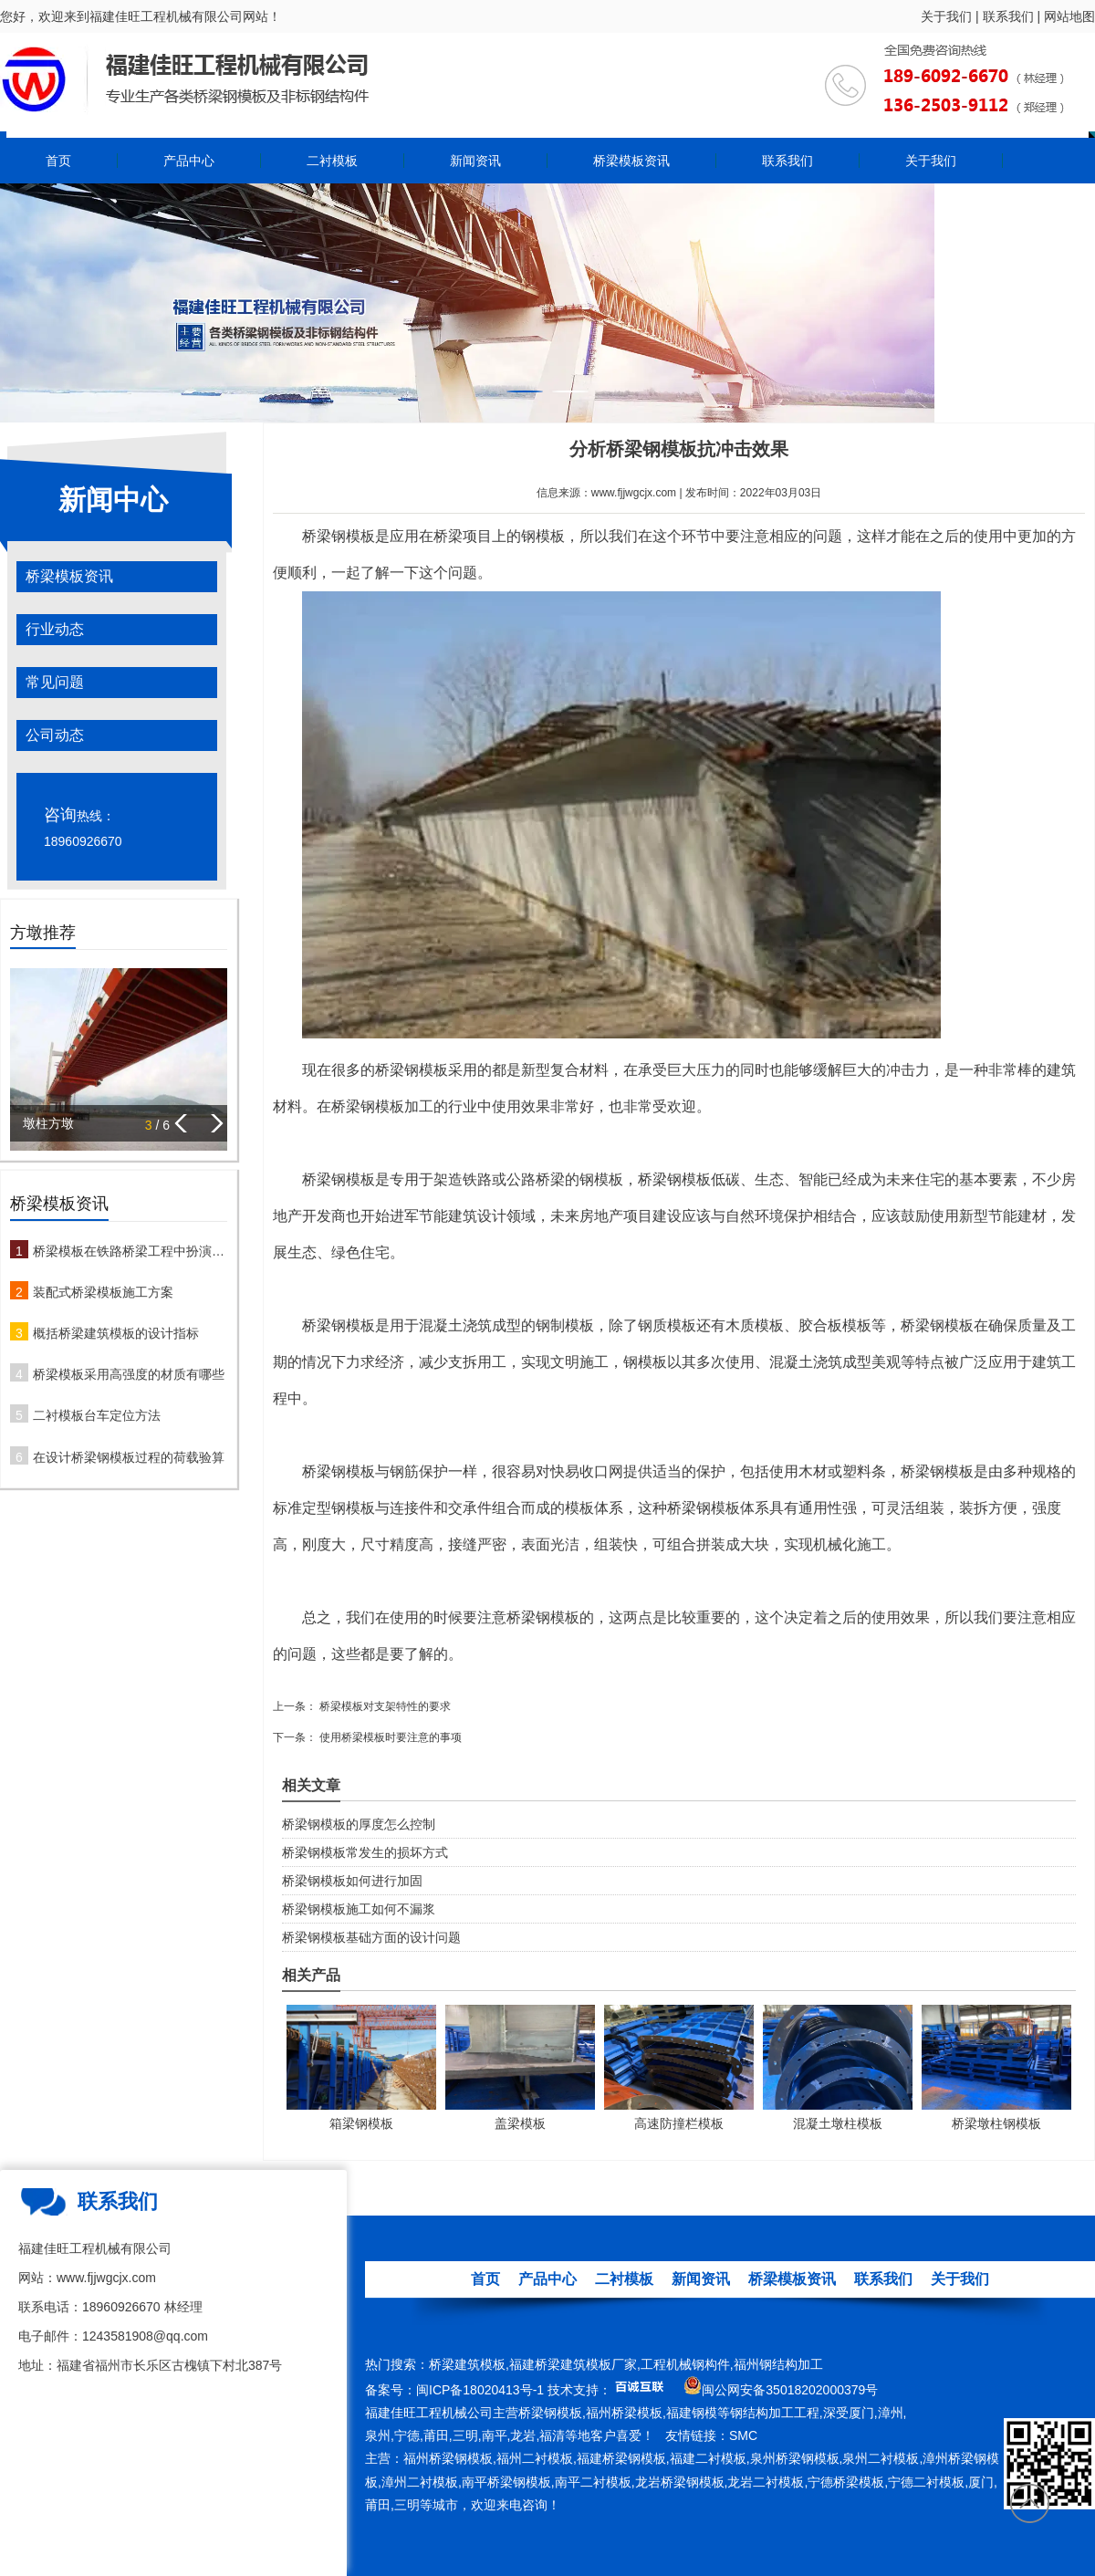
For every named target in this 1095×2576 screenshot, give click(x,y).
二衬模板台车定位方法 (97, 1415)
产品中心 (188, 160)
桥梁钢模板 (338, 536)
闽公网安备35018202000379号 (790, 2390)
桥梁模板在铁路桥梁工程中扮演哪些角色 (130, 1251)
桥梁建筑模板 (467, 2364)
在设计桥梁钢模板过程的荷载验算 (128, 1457)
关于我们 (946, 16)
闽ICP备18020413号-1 (480, 2390)
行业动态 (55, 629)
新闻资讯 (475, 160)
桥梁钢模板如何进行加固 (352, 1880)
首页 (58, 160)
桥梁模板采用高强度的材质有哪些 (128, 1374)
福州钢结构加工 (778, 2364)
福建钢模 (691, 2412)
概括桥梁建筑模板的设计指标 (116, 1333)
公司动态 (55, 735)
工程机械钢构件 (685, 2364)
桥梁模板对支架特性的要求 (384, 1706)
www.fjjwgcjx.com (633, 492)
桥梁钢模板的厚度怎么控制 (358, 1824)
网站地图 (1069, 16)
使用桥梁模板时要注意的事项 (389, 1737)
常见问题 (55, 682)
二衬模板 (332, 160)
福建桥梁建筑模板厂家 (573, 2364)
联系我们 (1008, 16)
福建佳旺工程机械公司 (429, 2412)
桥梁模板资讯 (631, 160)
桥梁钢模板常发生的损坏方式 (365, 1852)
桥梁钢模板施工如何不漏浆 (358, 1909)
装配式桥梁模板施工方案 (103, 1292)
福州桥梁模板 (624, 2412)
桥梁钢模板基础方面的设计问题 (371, 1937)
